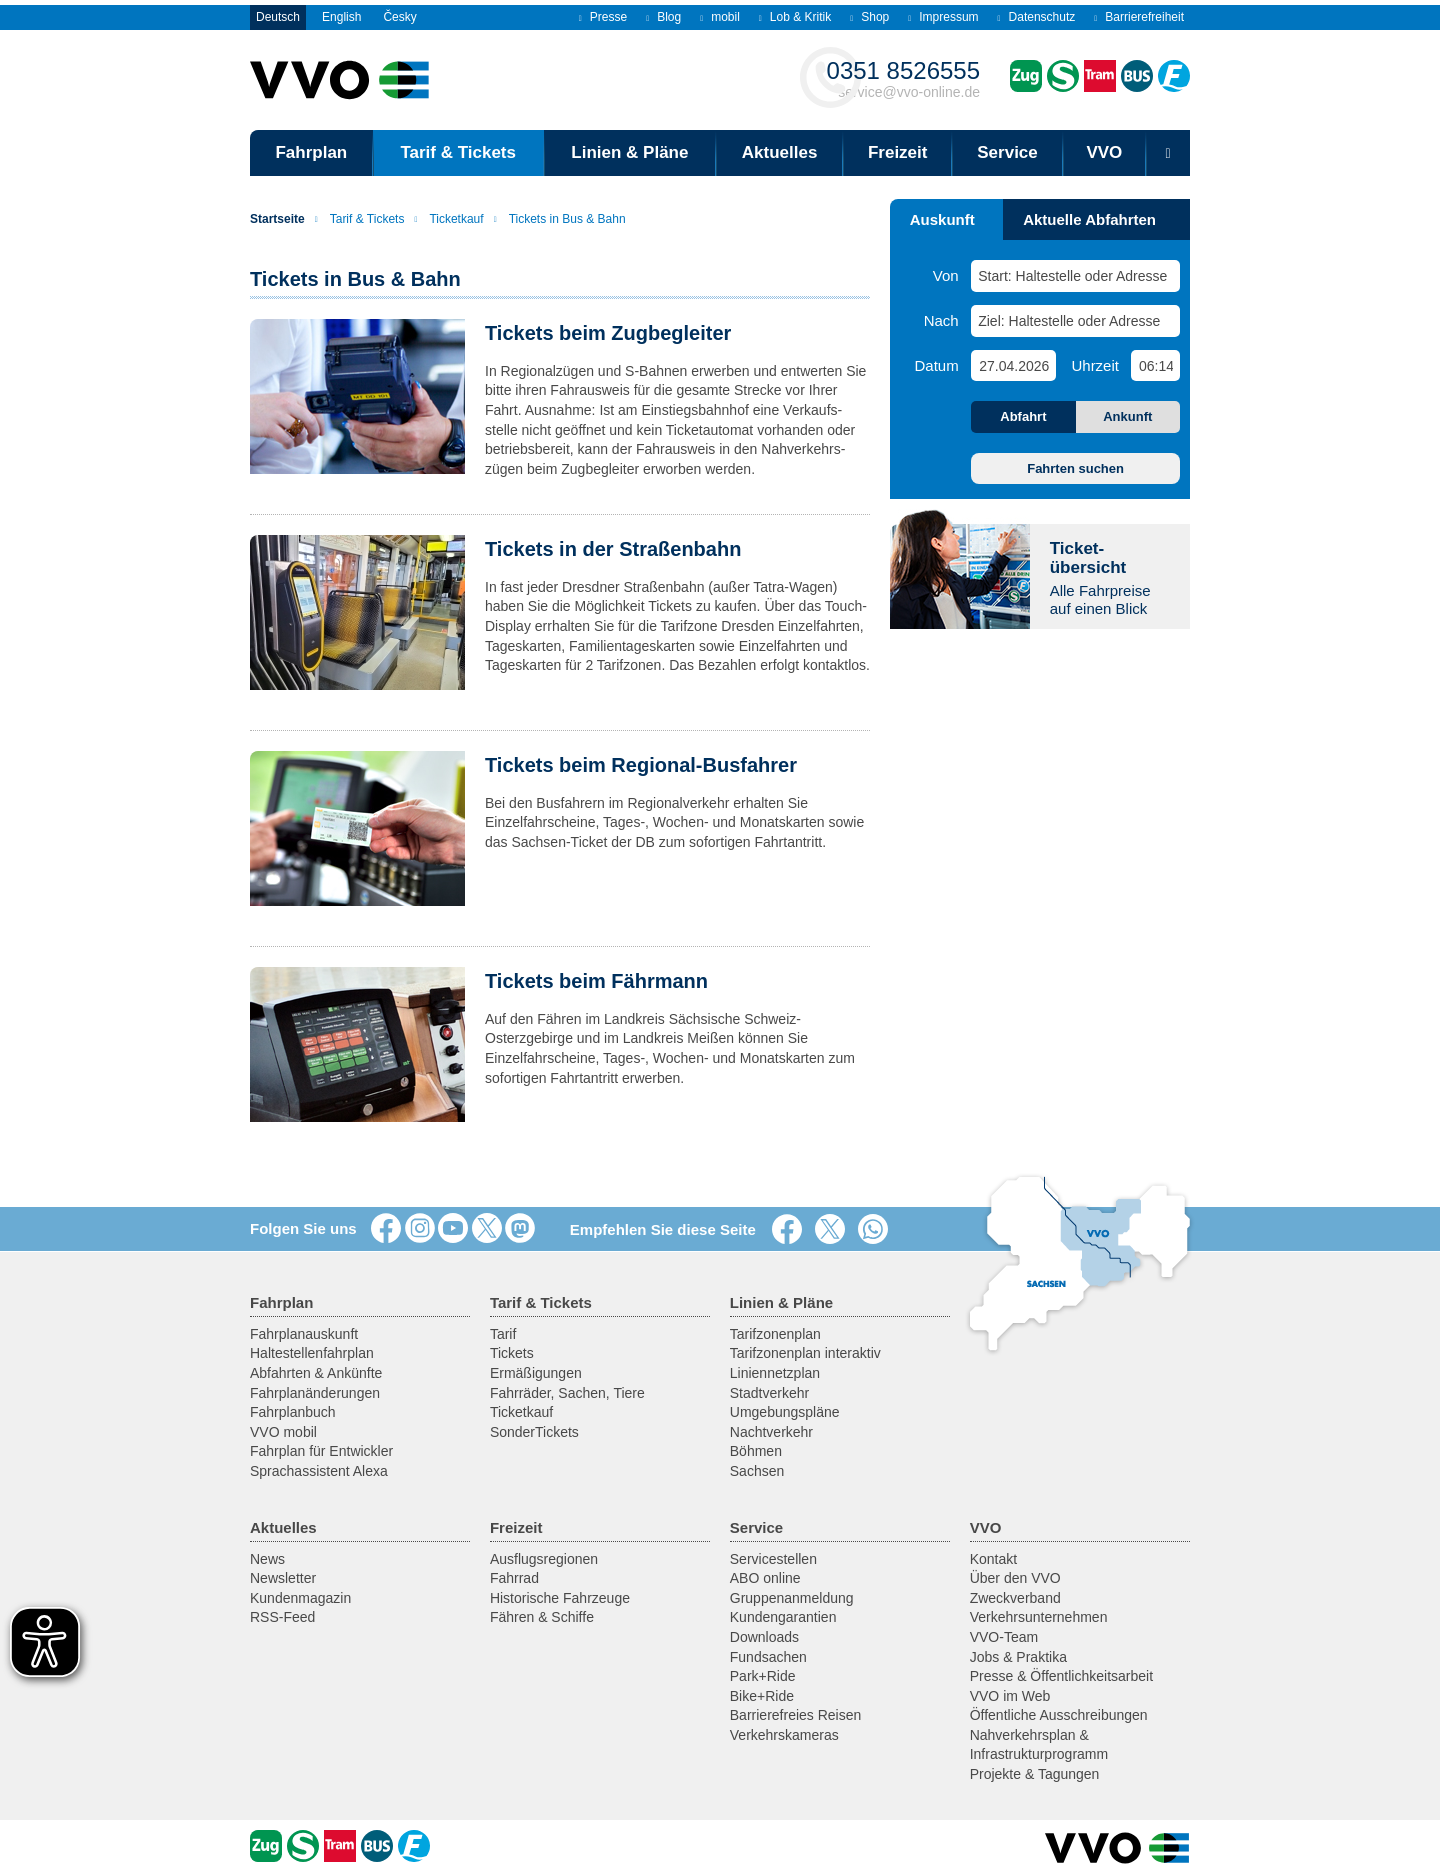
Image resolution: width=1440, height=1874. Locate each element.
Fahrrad (514, 1578)
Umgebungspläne (785, 1412)
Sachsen (757, 1471)
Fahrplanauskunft (304, 1334)
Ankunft (1127, 416)
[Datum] (1013, 365)
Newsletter (283, 1578)
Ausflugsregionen (544, 1559)
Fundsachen (768, 1657)
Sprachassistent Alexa (319, 1471)
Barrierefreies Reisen (796, 1715)
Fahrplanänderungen (315, 1393)
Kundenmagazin (300, 1598)
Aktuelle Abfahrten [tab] (1089, 219)
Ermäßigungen (536, 1373)
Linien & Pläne (629, 152)
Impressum (943, 17)
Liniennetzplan (775, 1373)
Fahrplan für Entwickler (321, 1451)
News (267, 1559)
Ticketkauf (448, 219)
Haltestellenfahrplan (312, 1353)
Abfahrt (1023, 416)
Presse (603, 17)
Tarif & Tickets (458, 152)
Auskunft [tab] (942, 219)
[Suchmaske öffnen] (1168, 153)
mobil (720, 17)
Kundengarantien (783, 1617)
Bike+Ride (762, 1696)
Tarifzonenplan (775, 1334)
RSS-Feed (282, 1617)
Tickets (512, 1353)
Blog (663, 17)
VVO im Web (1010, 1696)
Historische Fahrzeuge (560, 1598)
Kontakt (993, 1559)
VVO (1104, 152)
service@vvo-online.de (903, 78)
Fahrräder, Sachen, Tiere (567, 1393)
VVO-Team (1004, 1637)
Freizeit (898, 152)
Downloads (764, 1637)
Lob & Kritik (795, 17)
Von (946, 275)
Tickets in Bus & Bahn (560, 219)
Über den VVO (1015, 1578)
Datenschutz (1037, 17)
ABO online (765, 1578)
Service (1007, 152)
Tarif (503, 1334)
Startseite (277, 219)
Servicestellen (773, 1559)
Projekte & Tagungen (1035, 1774)
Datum (937, 365)
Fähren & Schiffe (542, 1617)
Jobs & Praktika (1018, 1657)
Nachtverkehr (771, 1432)
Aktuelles (780, 152)
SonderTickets (534, 1432)
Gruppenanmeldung (792, 1598)
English (341, 17)
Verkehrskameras (784, 1735)
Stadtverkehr (769, 1393)
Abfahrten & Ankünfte (316, 1373)
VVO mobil (283, 1432)
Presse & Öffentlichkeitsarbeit (1061, 1676)
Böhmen (756, 1451)
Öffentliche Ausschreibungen (1059, 1715)
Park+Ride (763, 1676)
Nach (941, 320)
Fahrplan (311, 152)
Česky (399, 17)
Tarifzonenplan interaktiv (805, 1353)
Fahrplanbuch (293, 1412)
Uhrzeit (1095, 365)
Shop (869, 17)
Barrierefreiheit (1139, 17)
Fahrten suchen (1075, 468)
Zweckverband (1015, 1598)
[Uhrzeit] (1155, 365)
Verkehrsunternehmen (1039, 1617)
